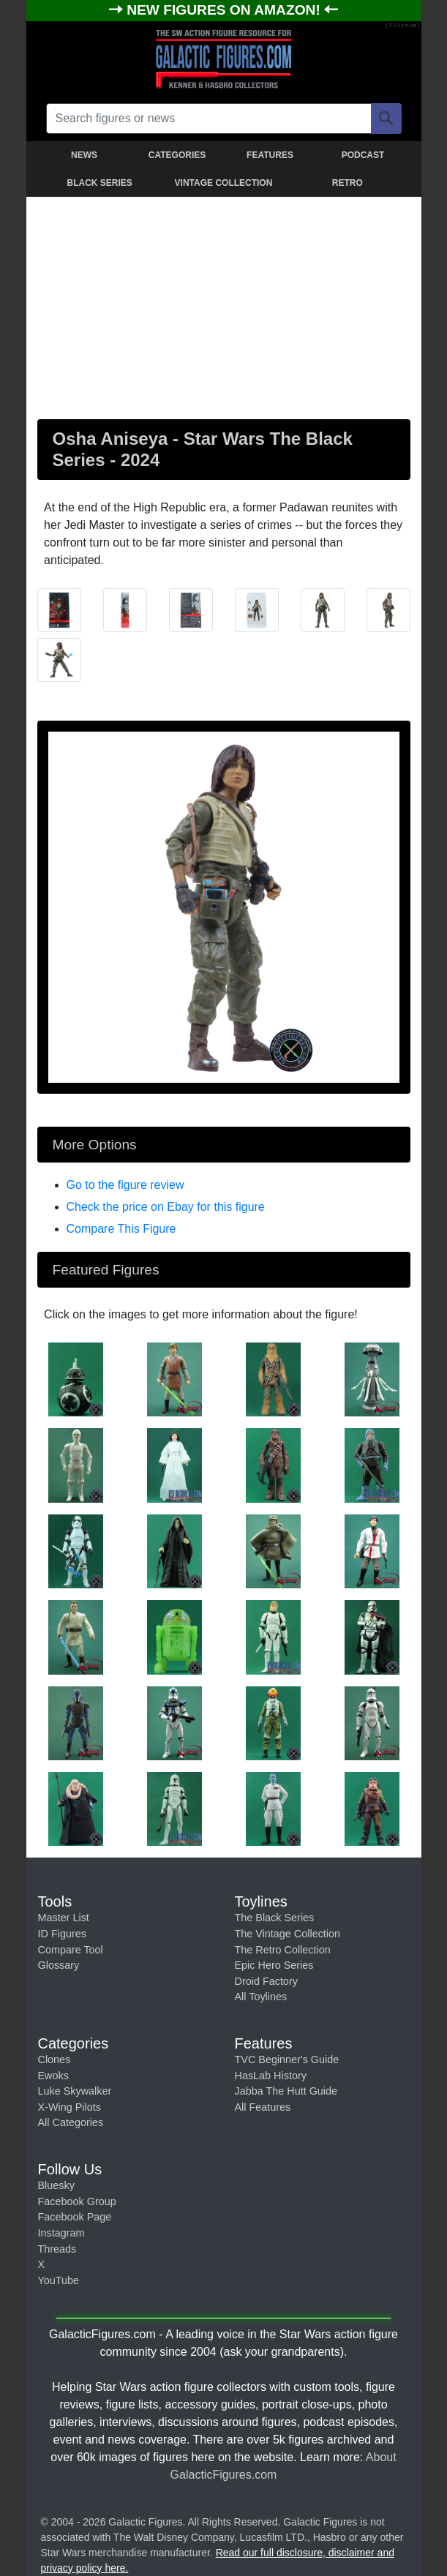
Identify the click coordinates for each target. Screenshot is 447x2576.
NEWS (84, 155)
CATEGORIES (177, 155)
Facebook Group (77, 2201)
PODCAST (363, 155)
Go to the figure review (125, 1185)
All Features (263, 2107)
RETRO (347, 183)
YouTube (59, 2280)
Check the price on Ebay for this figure (166, 1207)
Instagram (61, 2233)
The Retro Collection (283, 1950)
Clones (54, 2059)
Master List (63, 1917)
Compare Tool (70, 1950)
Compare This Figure (121, 1229)
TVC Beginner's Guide (287, 2059)
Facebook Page (75, 2217)
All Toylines (261, 1996)
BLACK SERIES (99, 183)
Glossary (59, 1965)
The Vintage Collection (288, 1933)
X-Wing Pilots (69, 2107)
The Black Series (275, 1917)
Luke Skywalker (75, 2091)
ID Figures (62, 1933)
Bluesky (56, 2185)
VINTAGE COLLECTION (224, 183)
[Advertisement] (223, 305)
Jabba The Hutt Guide (286, 2091)
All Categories (71, 2122)
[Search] (386, 118)
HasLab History (271, 2075)
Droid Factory (266, 1981)
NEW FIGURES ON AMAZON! (225, 10)
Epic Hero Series (274, 1965)
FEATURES (270, 155)
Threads (57, 2249)
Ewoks (53, 2075)
